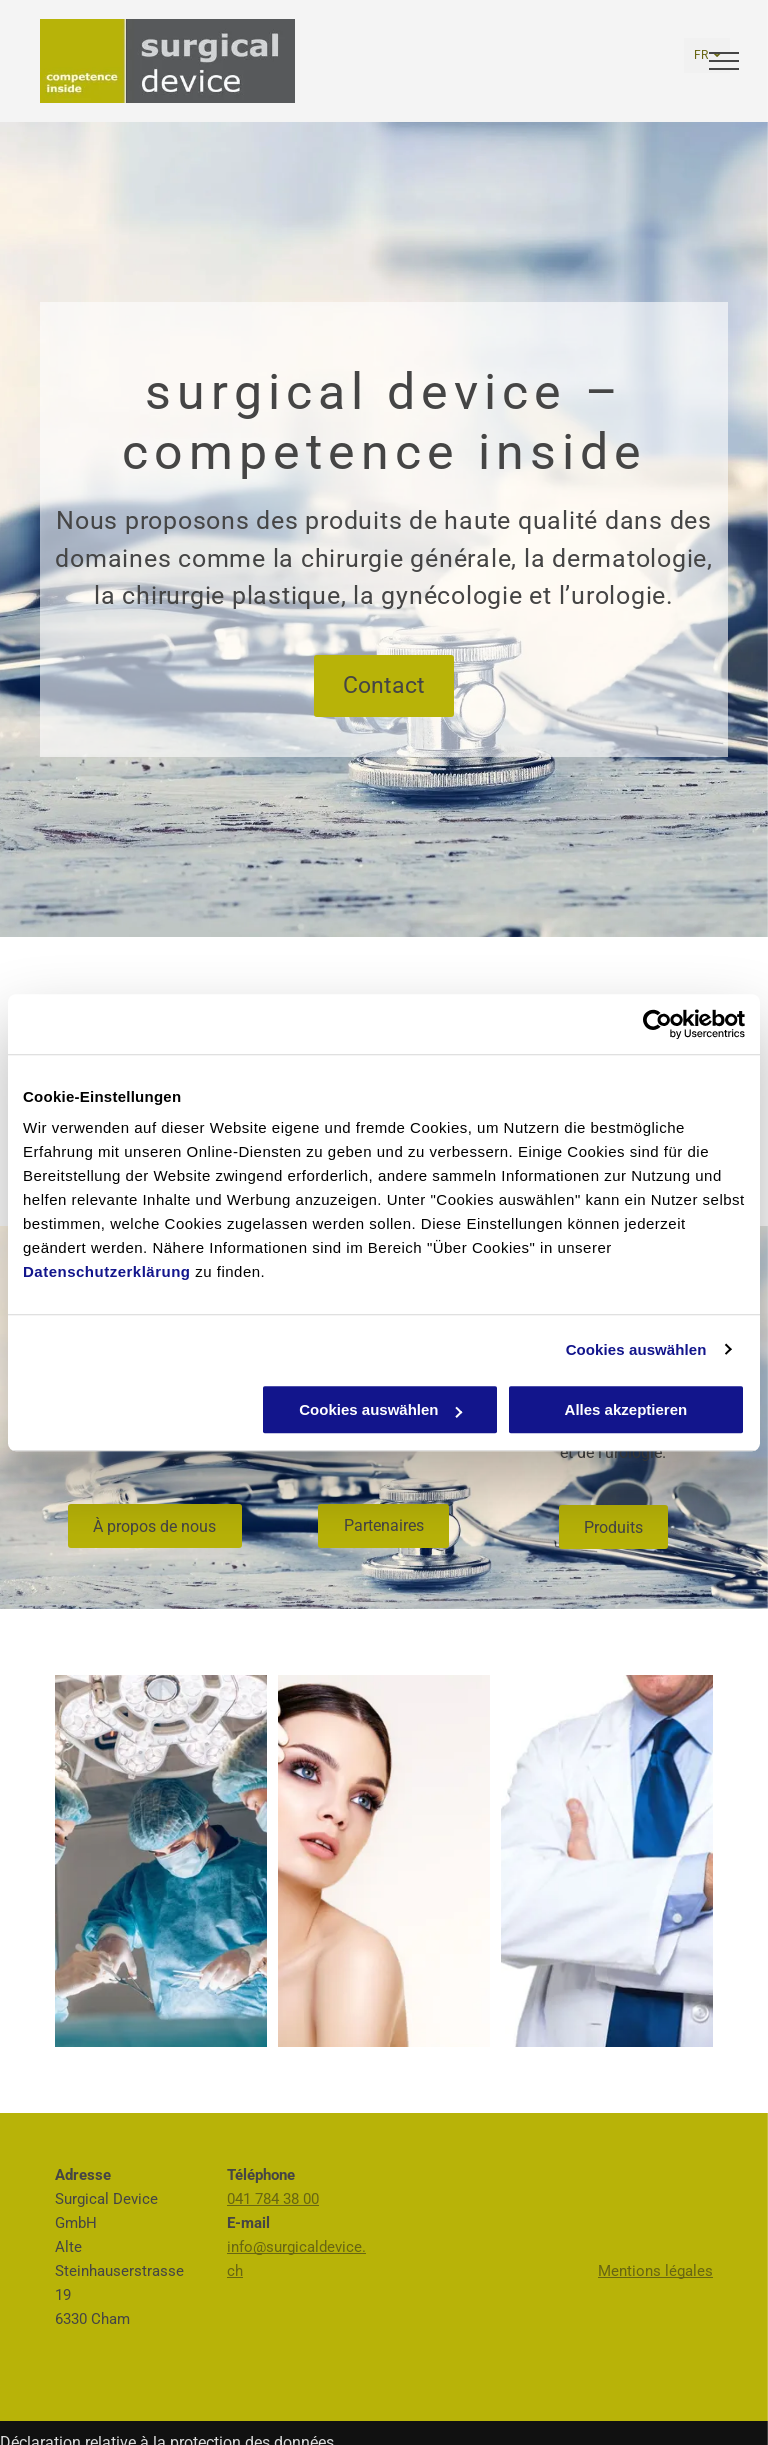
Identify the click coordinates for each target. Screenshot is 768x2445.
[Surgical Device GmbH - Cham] (161, 1861)
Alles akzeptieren (626, 1409)
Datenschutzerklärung (107, 1271)
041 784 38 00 (273, 2199)
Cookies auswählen (636, 1349)
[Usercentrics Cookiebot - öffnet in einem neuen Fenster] (657, 1024)
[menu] (724, 61)
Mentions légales (655, 2271)
